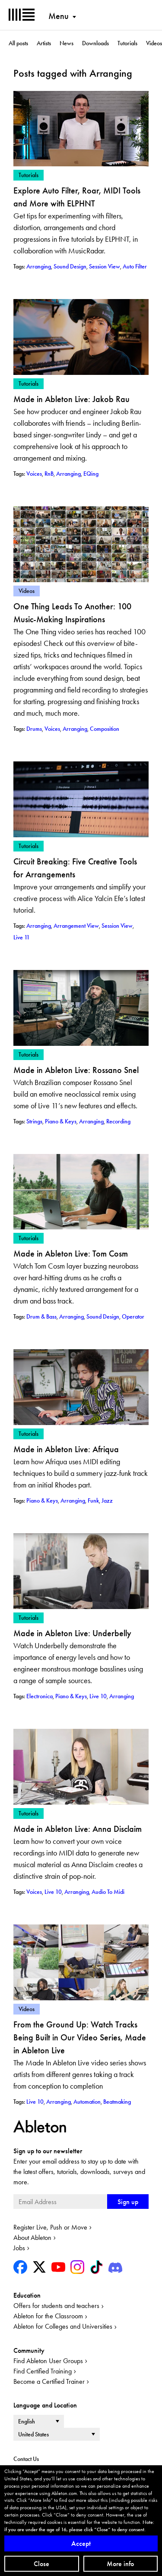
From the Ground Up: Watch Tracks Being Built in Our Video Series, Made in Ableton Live (79, 2037)
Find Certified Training (42, 2371)
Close (41, 2563)
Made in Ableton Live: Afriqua (66, 1449)
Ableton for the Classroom (48, 2315)
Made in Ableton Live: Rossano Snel (76, 1070)
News (66, 43)
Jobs (19, 2247)
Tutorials (127, 43)
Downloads (95, 43)
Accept (81, 2543)
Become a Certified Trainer (49, 2381)
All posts (18, 43)
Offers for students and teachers (56, 2305)
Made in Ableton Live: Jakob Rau (71, 399)
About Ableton (32, 2237)
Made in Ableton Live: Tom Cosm (70, 1253)
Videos (154, 43)
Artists (44, 43)
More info (120, 2563)
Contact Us (26, 2459)
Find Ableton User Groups (48, 2360)
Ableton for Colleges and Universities (62, 2326)
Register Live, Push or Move (50, 2227)
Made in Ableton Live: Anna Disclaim (77, 1828)
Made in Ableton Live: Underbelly (72, 1633)
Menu (58, 16)
